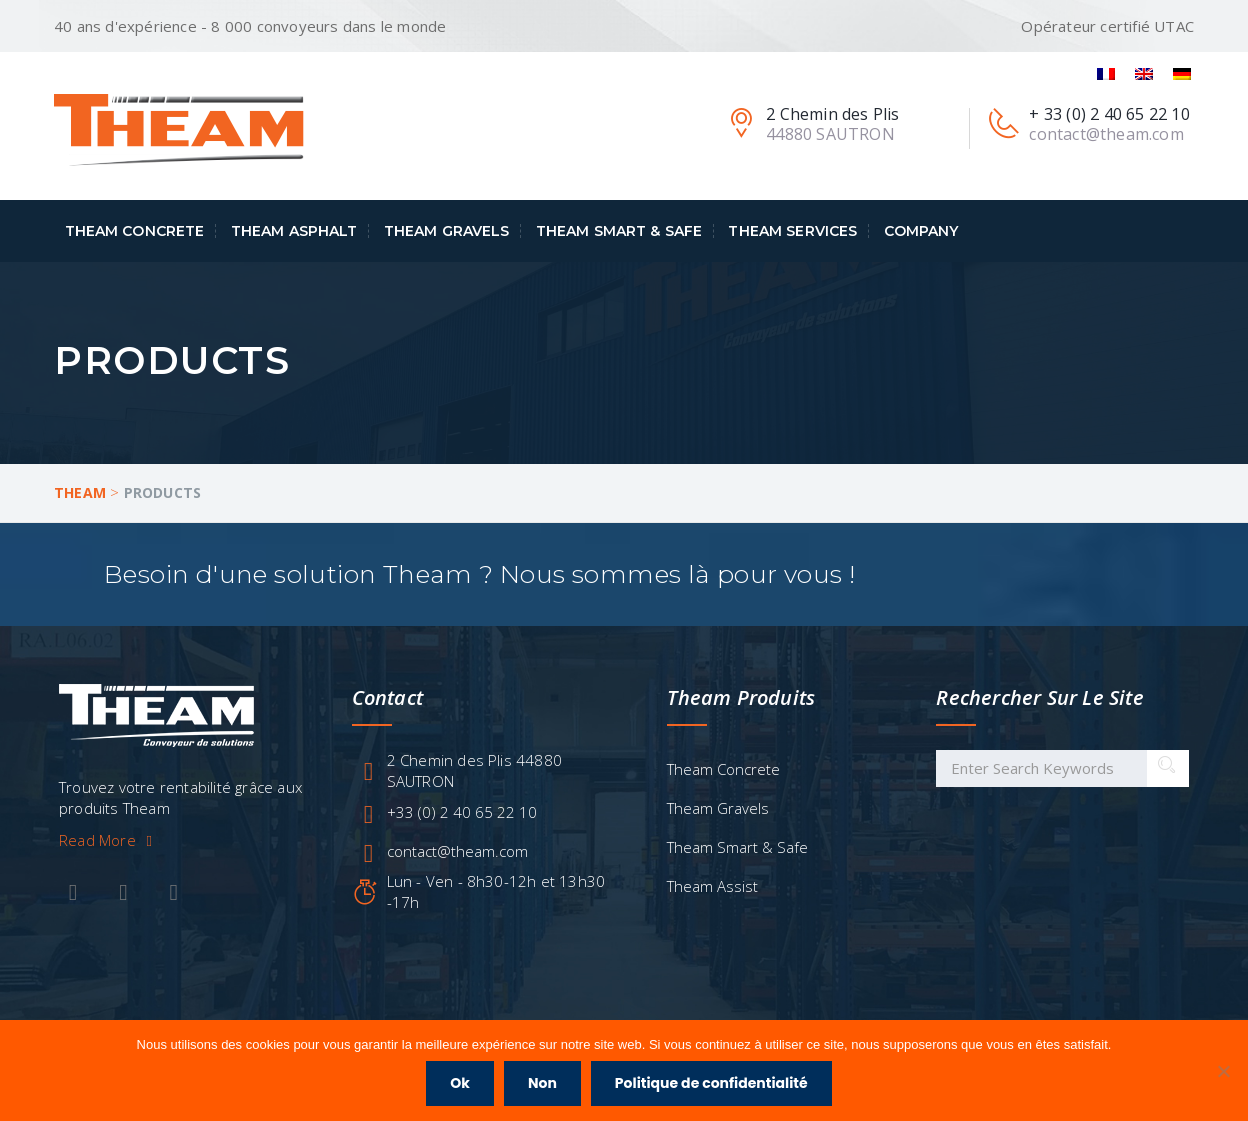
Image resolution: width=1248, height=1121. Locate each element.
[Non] (1223, 1071)
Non (542, 1083)
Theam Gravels (447, 231)
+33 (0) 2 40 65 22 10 (462, 812)
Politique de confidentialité (711, 1083)
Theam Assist (712, 886)
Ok (460, 1083)
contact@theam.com (457, 851)
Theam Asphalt (294, 231)
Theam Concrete (135, 231)
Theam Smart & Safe (619, 231)
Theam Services (792, 231)
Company (921, 231)
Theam (80, 492)
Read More (109, 840)
